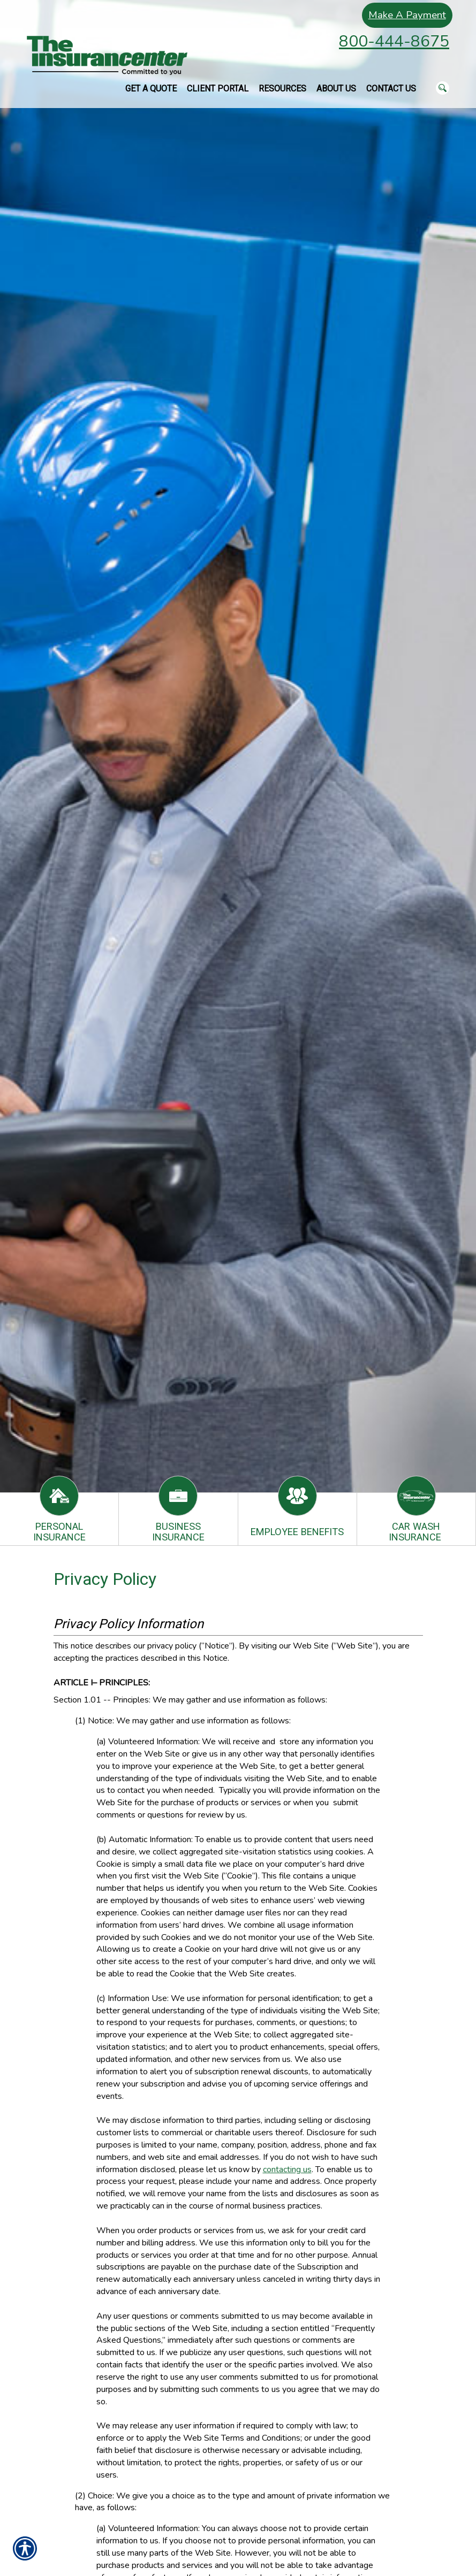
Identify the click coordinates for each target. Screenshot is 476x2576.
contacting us (287, 2169)
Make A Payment (404, 15)
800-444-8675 (394, 41)
